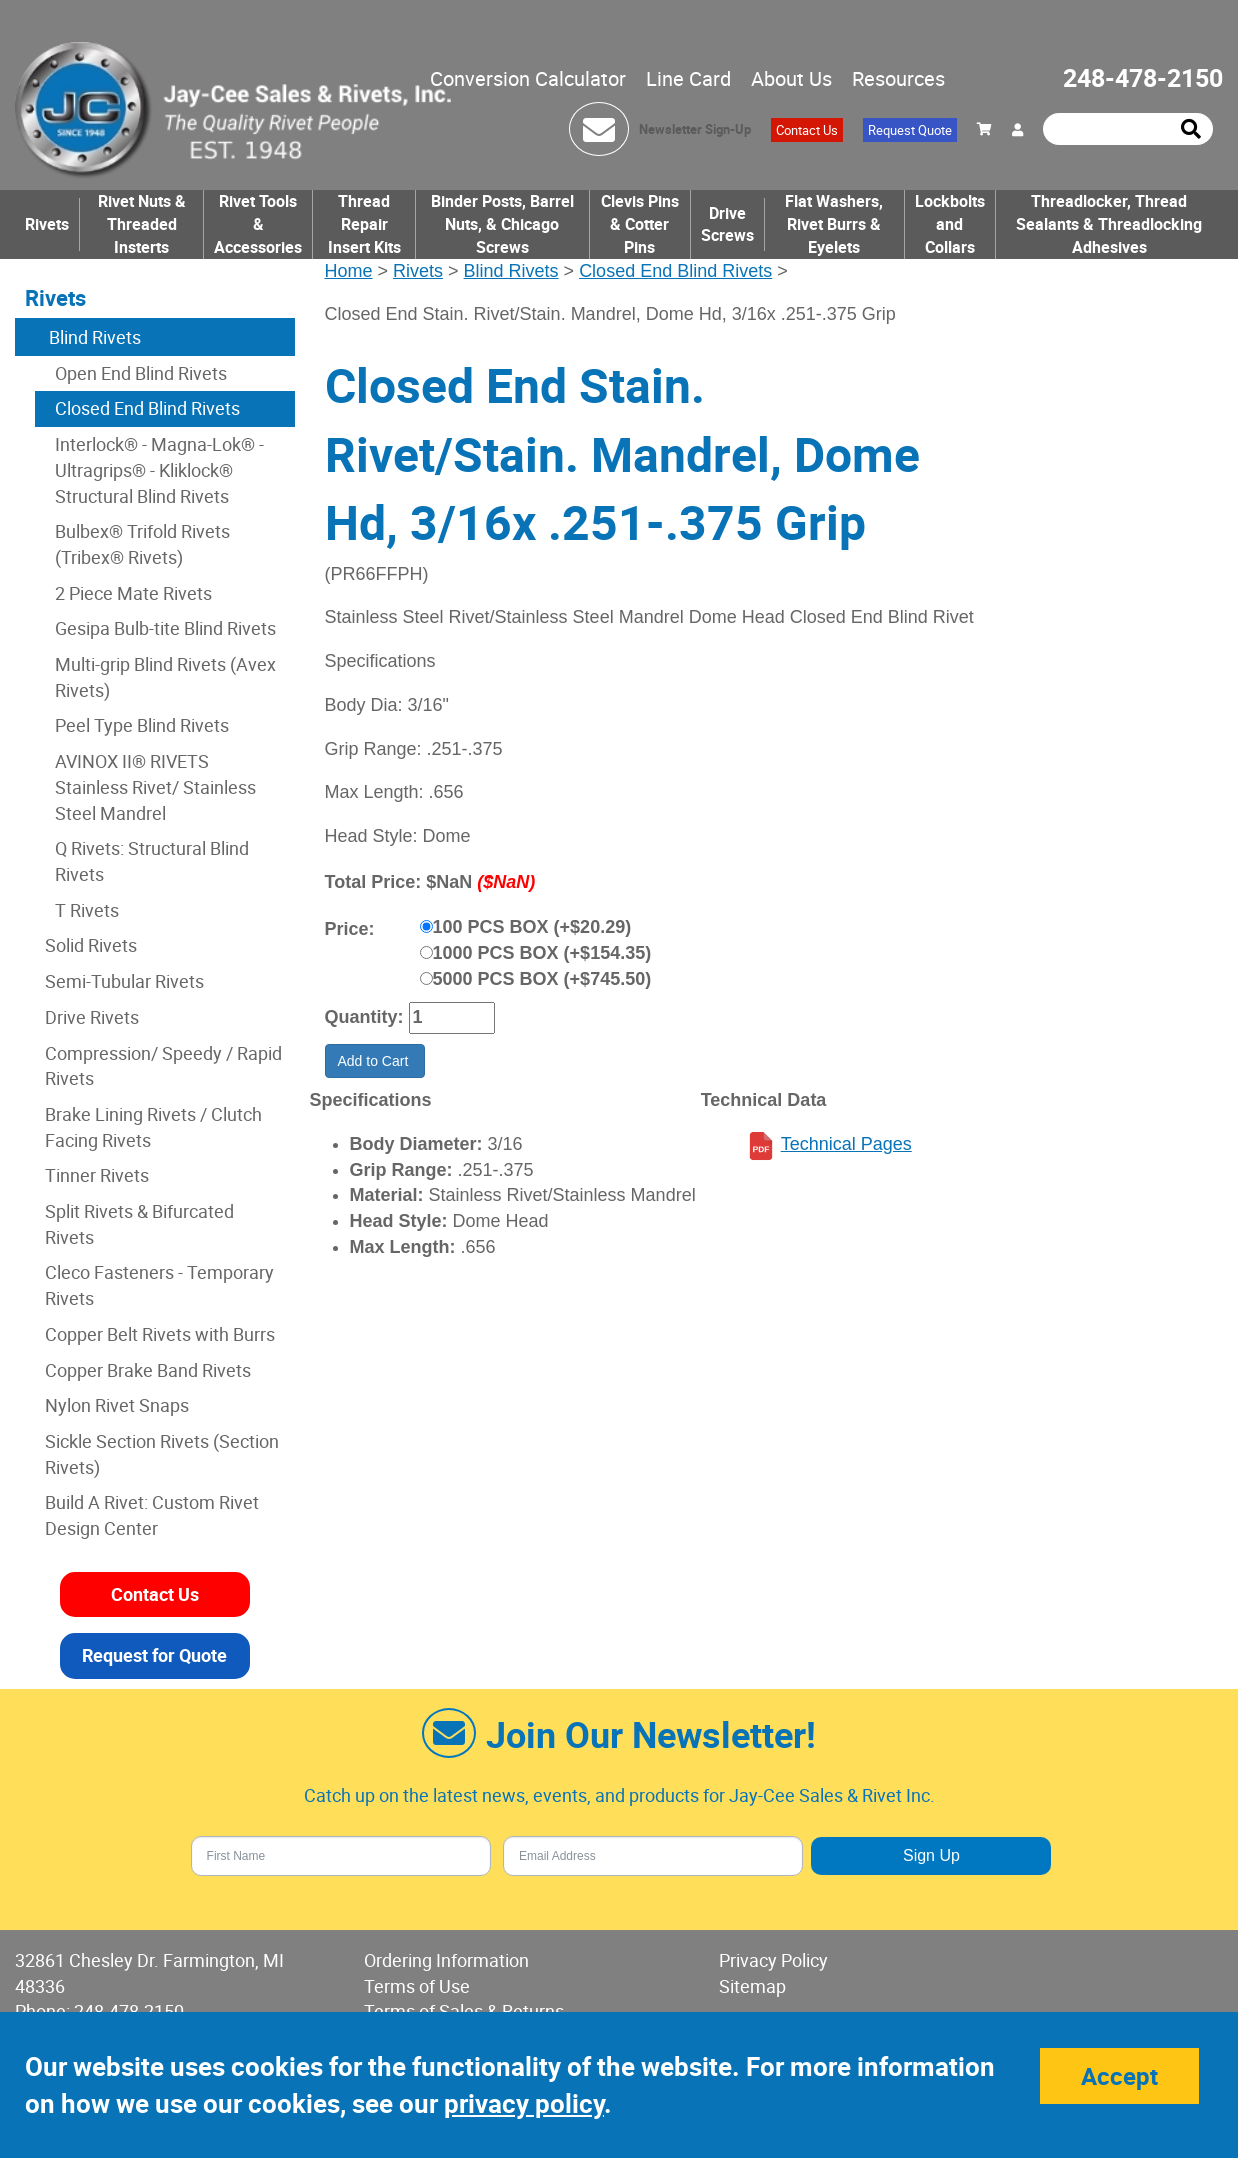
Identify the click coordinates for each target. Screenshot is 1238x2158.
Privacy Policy (773, 1960)
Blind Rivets (511, 271)
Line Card (688, 78)
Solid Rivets (91, 945)
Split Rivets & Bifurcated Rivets (139, 1224)
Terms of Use (417, 1986)
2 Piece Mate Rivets (133, 593)
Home (349, 271)
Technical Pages (846, 1144)
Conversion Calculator (528, 78)
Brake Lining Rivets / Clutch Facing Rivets (153, 1127)
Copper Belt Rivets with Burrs (160, 1334)
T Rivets (87, 910)
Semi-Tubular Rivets (124, 981)
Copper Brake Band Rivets (148, 1370)
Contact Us (807, 130)
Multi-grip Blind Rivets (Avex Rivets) (165, 677)
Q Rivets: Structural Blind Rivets (152, 861)
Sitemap (752, 1986)
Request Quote (910, 130)
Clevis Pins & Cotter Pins (640, 224)
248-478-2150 (1143, 77)
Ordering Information (446, 1960)
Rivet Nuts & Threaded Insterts (142, 224)
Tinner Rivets (97, 1175)
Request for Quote (154, 1655)
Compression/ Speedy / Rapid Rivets (163, 1066)
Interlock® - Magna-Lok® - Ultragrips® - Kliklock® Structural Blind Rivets (159, 469)
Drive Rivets (92, 1017)
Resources (898, 78)
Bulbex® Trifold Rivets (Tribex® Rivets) (142, 544)
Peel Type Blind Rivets (142, 725)
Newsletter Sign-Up (695, 129)
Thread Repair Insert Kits (364, 224)
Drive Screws (727, 224)
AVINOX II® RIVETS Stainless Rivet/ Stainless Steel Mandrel (155, 786)
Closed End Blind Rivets (675, 271)
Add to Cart (375, 1061)
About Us (791, 78)
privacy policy (524, 2103)
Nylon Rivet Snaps (117, 1405)
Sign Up (931, 1855)
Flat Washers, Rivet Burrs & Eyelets (834, 224)
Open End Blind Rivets (141, 373)
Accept (1119, 2076)
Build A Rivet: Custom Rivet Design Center (152, 1515)
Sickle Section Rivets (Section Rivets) (162, 1454)
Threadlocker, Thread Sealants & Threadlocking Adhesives (1109, 224)
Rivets (47, 224)
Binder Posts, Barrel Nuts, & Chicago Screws (502, 224)
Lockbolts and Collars (950, 224)
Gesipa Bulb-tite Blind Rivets (165, 628)
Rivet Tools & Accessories (258, 224)
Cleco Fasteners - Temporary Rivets (159, 1285)
